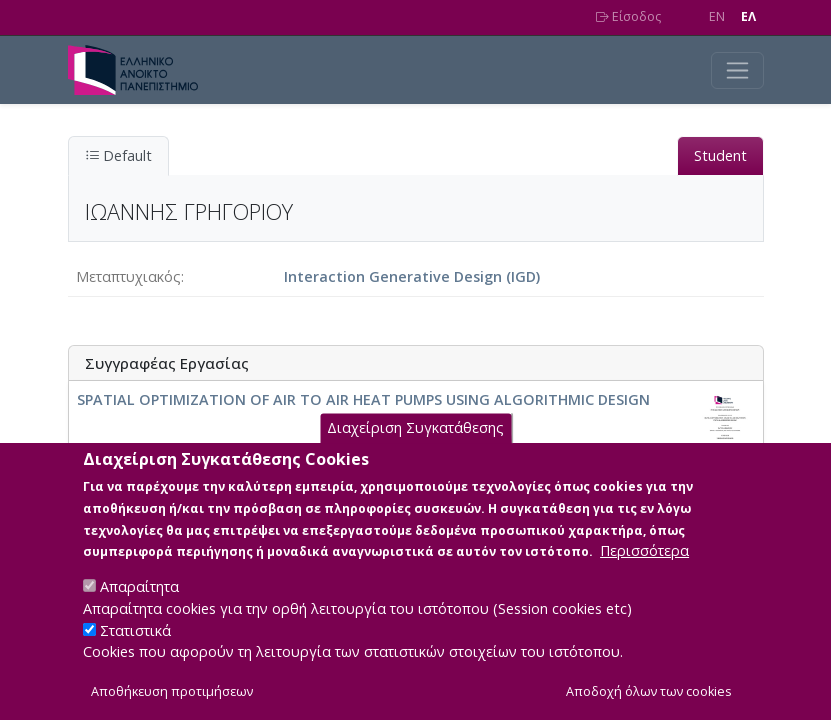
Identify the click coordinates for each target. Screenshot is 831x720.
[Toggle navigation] (737, 70)
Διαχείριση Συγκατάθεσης (415, 452)
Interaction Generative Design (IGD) (412, 276)
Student (720, 155)
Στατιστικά (135, 654)
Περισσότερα (644, 575)
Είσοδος (628, 16)
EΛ (748, 16)
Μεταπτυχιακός (128, 276)
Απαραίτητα (139, 611)
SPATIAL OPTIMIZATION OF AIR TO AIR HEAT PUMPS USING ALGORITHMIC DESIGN (363, 399)
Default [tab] (118, 155)
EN (717, 16)
